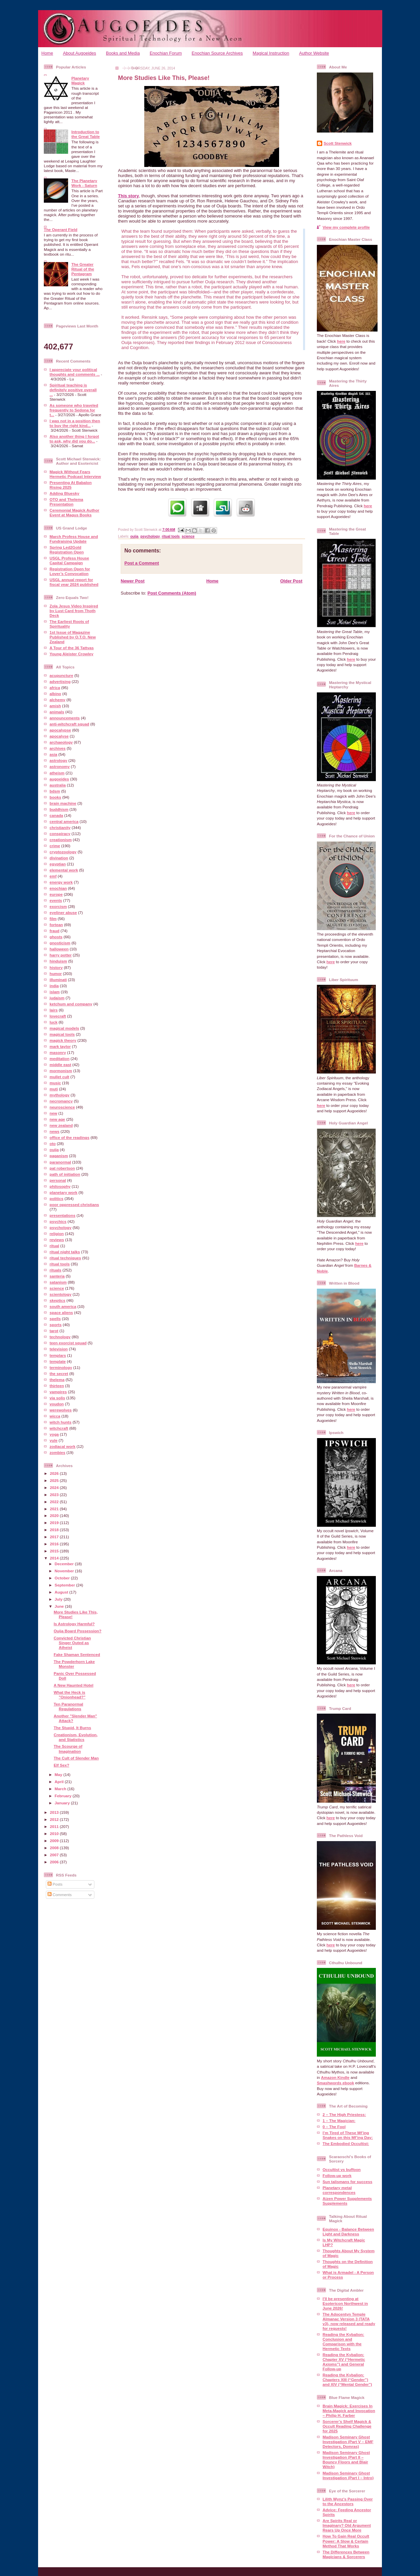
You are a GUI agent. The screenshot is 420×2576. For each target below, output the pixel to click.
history (56, 967)
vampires (58, 1392)
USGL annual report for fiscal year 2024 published (74, 581)
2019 (55, 1522)
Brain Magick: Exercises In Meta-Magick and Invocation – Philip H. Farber (349, 2410)
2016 (55, 1544)
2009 (55, 1840)
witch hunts (60, 1422)
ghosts (56, 937)
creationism (61, 839)
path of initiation (65, 1174)
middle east (60, 1064)
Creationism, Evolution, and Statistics (76, 1737)
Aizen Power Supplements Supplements (347, 2200)
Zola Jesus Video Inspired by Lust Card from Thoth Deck (74, 611)
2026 (55, 1473)
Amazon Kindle (335, 2077)
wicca (55, 1416)
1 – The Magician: (339, 2120)
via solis (57, 1398)
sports (56, 1324)
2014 (55, 1558)
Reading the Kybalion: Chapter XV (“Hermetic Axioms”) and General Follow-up (344, 2361)
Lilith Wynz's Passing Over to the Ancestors (348, 2501)
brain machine (63, 803)
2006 (55, 1862)
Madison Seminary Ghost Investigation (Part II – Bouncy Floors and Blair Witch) (346, 2459)
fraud (54, 930)
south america (63, 1306)
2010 (55, 1833)
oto (53, 1143)
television (59, 1349)
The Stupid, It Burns (72, 1727)
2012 (55, 1819)
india (54, 985)
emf (53, 876)
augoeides (59, 779)
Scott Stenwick (338, 143)
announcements (65, 718)
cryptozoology (63, 852)
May (59, 1774)
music (55, 1083)
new (53, 1113)
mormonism (61, 1070)
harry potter (61, 955)
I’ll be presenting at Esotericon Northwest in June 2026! (345, 2303)
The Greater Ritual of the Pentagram (82, 269)
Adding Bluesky (64, 493)
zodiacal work (63, 1446)
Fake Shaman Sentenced (77, 1654)
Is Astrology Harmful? (74, 1624)
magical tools (62, 1034)
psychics (58, 1221)
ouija (54, 1149)
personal (58, 1180)
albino (55, 693)
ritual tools (60, 1264)
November (65, 1571)
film (53, 918)
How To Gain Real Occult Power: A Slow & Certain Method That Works (346, 2541)
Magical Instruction (271, 53)
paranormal (60, 1162)
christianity (60, 827)
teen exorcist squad (68, 1343)
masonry (58, 1052)
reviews (57, 1239)
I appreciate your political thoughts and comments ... (75, 371)
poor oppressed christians (74, 1204)
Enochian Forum (166, 53)
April (60, 1781)
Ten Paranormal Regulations (68, 1706)
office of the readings (69, 1137)
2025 (55, 1480)
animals (57, 712)
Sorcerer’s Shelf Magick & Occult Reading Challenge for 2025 (347, 2426)
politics (56, 1198)
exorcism (58, 906)
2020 (55, 1515)
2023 (55, 1494)
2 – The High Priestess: (344, 2114)
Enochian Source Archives (217, 53)
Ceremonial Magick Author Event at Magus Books (74, 512)
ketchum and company (71, 1004)
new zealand (61, 1125)
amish (55, 706)
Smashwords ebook (335, 2083)
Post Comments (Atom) (172, 593)
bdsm (55, 791)
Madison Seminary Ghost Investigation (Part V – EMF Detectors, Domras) (348, 2442)
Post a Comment (141, 563)
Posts (55, 1884)
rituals (55, 1270)
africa (55, 687)
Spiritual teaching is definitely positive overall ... (73, 390)
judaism (57, 998)
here (341, 341)
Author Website (314, 53)
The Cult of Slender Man (76, 1758)
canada (56, 815)
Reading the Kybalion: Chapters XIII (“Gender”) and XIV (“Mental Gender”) (347, 2379)
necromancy (61, 1101)
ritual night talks (65, 1252)
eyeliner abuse (63, 912)
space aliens (61, 1312)
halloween (59, 949)
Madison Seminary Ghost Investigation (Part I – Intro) (348, 2475)
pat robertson (62, 1168)
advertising (60, 681)
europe (56, 894)
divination (59, 858)
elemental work (64, 870)
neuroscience (62, 1107)
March (61, 1788)
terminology (61, 1367)
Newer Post (133, 580)
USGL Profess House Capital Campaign (69, 560)
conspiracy (60, 833)
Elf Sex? (61, 1765)
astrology (58, 760)
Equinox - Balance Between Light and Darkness (348, 2231)
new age (57, 1119)
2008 (55, 1847)
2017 (55, 1537)
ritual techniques (65, 1258)
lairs (54, 1010)
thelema (57, 1379)
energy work (61, 882)
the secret (59, 1373)
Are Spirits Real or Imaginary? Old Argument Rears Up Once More (347, 2525)
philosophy (60, 1186)
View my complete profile (346, 227)
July (59, 1599)
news (54, 1131)
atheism (57, 773)
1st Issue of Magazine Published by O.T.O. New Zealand (73, 637)
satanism (58, 1282)
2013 (55, 1812)
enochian (58, 888)
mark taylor (60, 1046)
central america (64, 821)
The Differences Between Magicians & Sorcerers (346, 2554)
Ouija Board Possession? (77, 1631)
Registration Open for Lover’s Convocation (70, 571)
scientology (60, 1294)
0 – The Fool (334, 2126)
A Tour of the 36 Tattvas (72, 648)
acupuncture (61, 675)
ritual (54, 1245)
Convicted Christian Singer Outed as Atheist (72, 1643)
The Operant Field (60, 229)
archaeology (61, 742)
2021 (55, 1509)
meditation (59, 1058)
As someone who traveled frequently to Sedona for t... (74, 410)
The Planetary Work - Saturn (84, 183)
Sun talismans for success (347, 2181)
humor (56, 973)
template (58, 1361)
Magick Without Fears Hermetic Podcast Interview (75, 474)
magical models (64, 1028)
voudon (57, 1404)
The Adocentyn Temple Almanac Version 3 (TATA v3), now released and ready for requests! (349, 2321)
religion (57, 1233)
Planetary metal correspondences (339, 2190)
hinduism (58, 961)
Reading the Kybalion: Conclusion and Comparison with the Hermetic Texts (343, 2341)
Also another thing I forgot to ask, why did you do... (74, 438)
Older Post (291, 580)
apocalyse (59, 736)
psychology (60, 1227)
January (63, 1803)
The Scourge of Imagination (68, 1748)
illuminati (58, 979)
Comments (60, 1894)
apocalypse (60, 730)
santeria (57, 1276)
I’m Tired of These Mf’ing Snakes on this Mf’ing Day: (348, 2135)
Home (47, 53)
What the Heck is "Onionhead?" (69, 1694)
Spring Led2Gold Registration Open (67, 549)
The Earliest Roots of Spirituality (69, 623)
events (56, 900)
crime (55, 845)
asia (53, 754)
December (65, 1564)
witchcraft (59, 1428)
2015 (55, 1551)
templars (58, 1355)
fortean (56, 924)
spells (55, 1318)
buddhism (59, 809)
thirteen (57, 1385)
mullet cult (59, 1077)
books (55, 797)
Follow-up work (337, 2175)
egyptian (58, 864)
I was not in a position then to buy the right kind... (75, 423)
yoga (54, 1434)
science (57, 1288)
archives (57, 748)
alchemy (57, 699)
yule (53, 1440)
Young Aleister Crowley (71, 654)
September (65, 1585)
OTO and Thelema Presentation (66, 501)
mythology (59, 1095)
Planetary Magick (80, 80)
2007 (55, 1855)
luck (53, 1022)
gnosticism (60, 943)
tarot (54, 1330)
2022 (55, 1501)
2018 (55, 1529)
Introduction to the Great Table (85, 134)
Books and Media (123, 53)
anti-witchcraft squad (69, 724)
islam (55, 992)
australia (58, 785)
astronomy (60, 766)
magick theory (63, 1040)
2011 (55, 1826)
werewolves (61, 1410)
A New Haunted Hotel (73, 1685)
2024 (55, 1487)
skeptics (57, 1300)
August (62, 1592)
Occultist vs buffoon (342, 2169)
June (60, 1606)
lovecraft (58, 1016)
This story (128, 195)
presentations (63, 1215)
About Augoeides (79, 53)
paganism (59, 1155)
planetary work (64, 1192)
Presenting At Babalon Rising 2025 (71, 484)
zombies (57, 1452)
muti (54, 1089)
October (63, 1578)
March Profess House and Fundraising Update (74, 538)
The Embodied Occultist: (346, 2143)
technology (60, 1337)
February (63, 1796)
